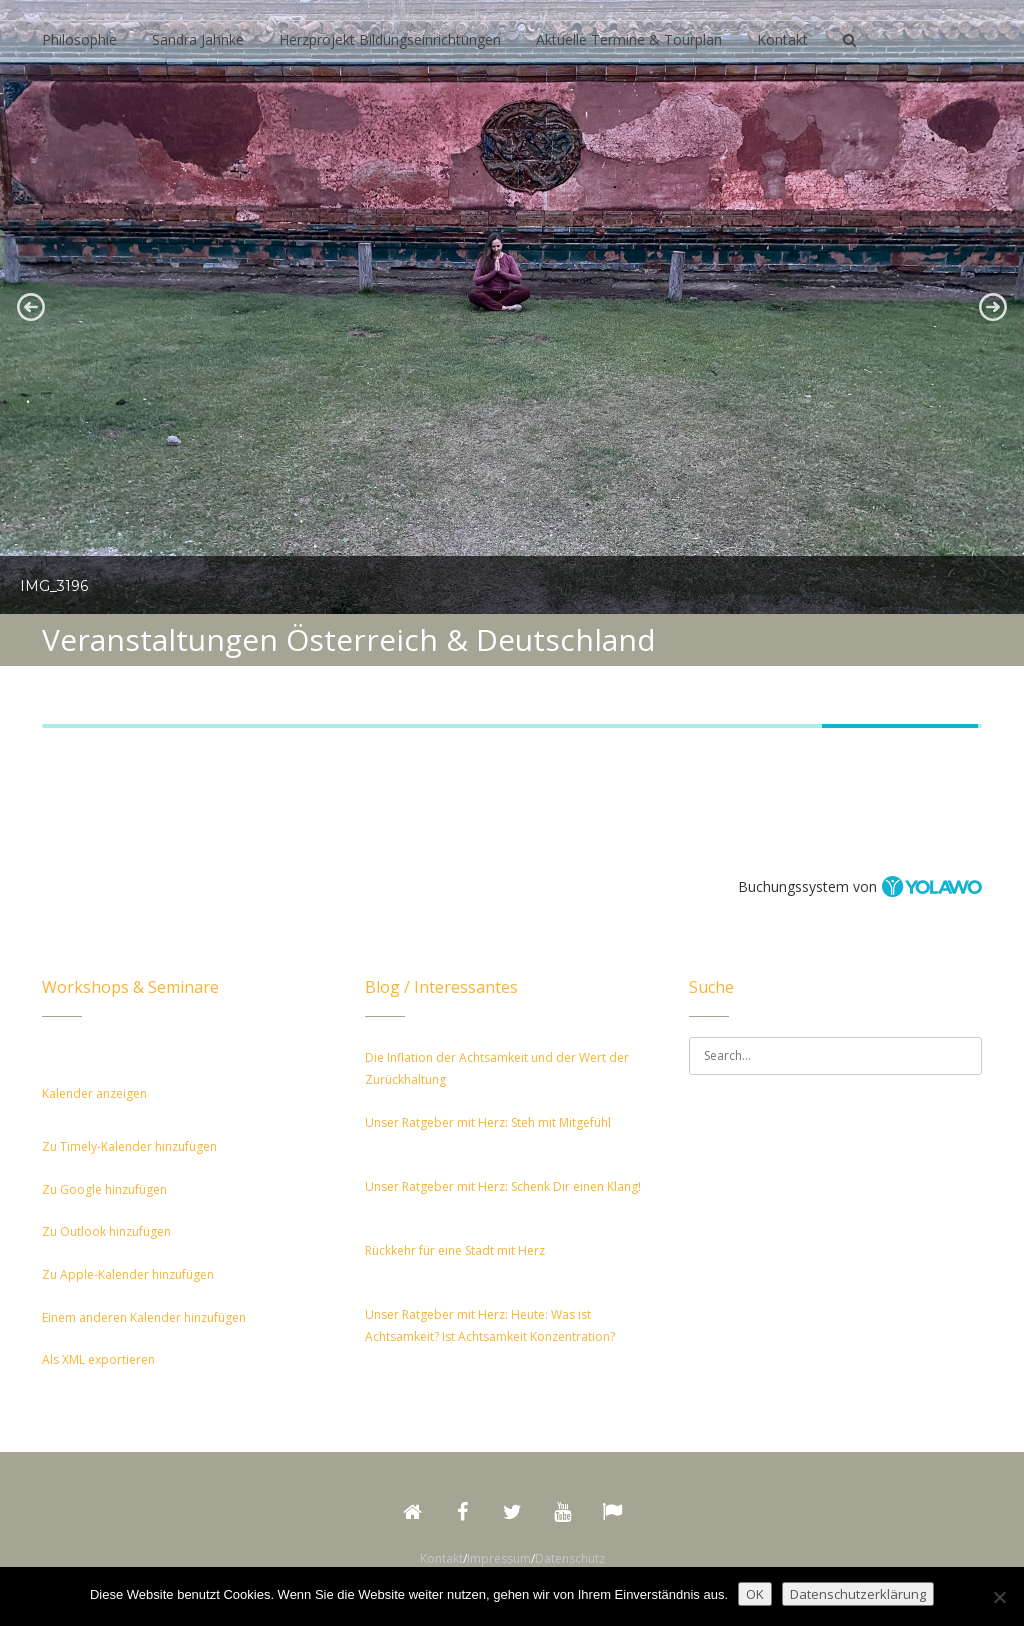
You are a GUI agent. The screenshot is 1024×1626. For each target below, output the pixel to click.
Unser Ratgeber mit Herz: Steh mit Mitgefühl (488, 1122)
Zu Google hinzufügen (104, 1189)
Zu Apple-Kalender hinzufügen (128, 1274)
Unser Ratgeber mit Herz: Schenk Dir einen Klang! (503, 1186)
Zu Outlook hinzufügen (106, 1231)
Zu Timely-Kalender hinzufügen (129, 1146)
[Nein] (999, 1597)
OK (755, 1594)
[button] (31, 307)
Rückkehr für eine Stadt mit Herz (455, 1250)
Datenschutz (570, 1558)
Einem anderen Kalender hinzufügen (144, 1317)
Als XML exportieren (98, 1359)
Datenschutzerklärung (858, 1594)
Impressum (499, 1558)
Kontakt (441, 1558)
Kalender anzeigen (94, 1093)
